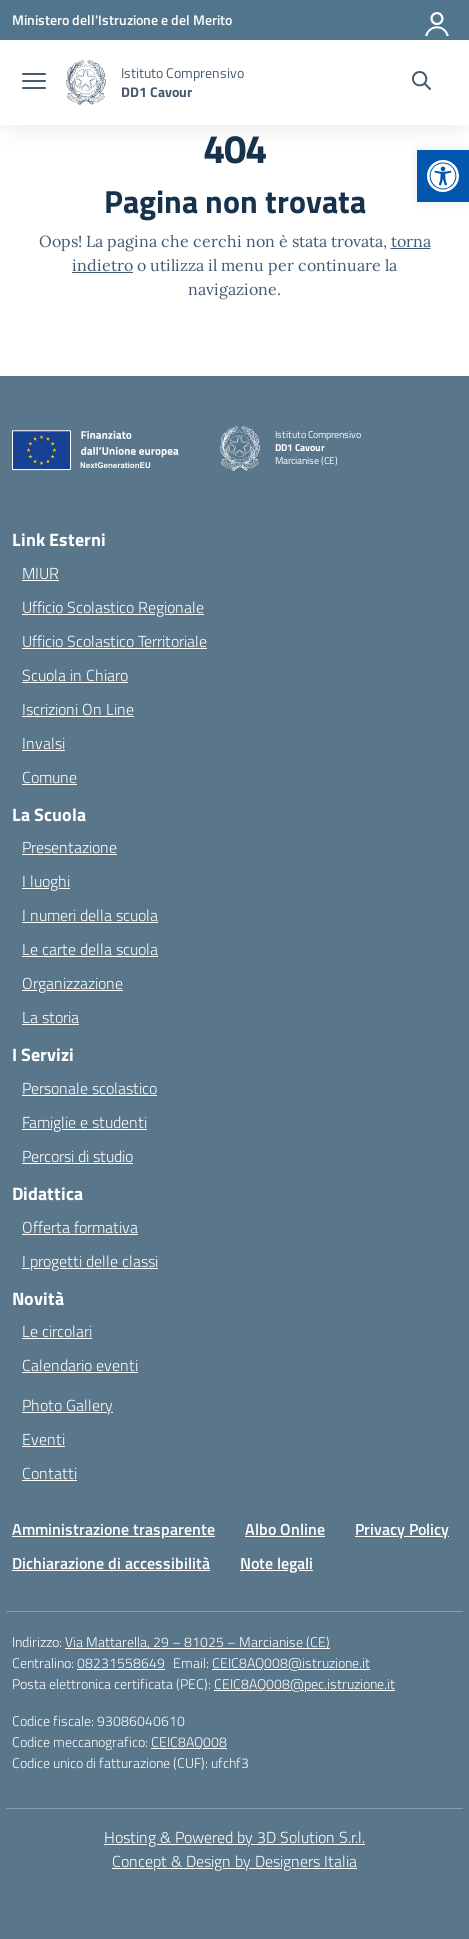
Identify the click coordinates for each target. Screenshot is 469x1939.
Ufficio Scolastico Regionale (113, 607)
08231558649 (121, 1662)
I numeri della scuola (90, 915)
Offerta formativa (80, 1227)
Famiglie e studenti (84, 1122)
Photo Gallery (67, 1405)
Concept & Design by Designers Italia (234, 1861)
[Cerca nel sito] (421, 83)
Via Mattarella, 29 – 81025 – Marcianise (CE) (197, 1641)
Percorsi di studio (77, 1156)
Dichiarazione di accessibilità (111, 1563)
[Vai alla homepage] (182, 82)
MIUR (40, 573)
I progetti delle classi (90, 1261)
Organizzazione (72, 983)
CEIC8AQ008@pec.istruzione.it (304, 1683)
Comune (49, 777)
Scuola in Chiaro (75, 675)
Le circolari (57, 1331)
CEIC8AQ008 (189, 1741)
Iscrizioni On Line (78, 709)
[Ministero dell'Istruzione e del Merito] (122, 19)
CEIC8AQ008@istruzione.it (291, 1662)
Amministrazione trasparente (113, 1529)
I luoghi (46, 881)
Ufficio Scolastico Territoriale (114, 641)
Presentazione (69, 847)
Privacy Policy (402, 1529)
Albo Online (285, 1529)
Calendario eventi (80, 1365)
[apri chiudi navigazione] (34, 83)
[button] (443, 176)
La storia (50, 1017)
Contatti (49, 1473)
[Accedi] (438, 20)
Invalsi (43, 743)
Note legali (276, 1563)
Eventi (43, 1439)
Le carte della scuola (90, 949)
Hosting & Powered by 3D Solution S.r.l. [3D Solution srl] (234, 1837)
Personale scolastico (89, 1088)
